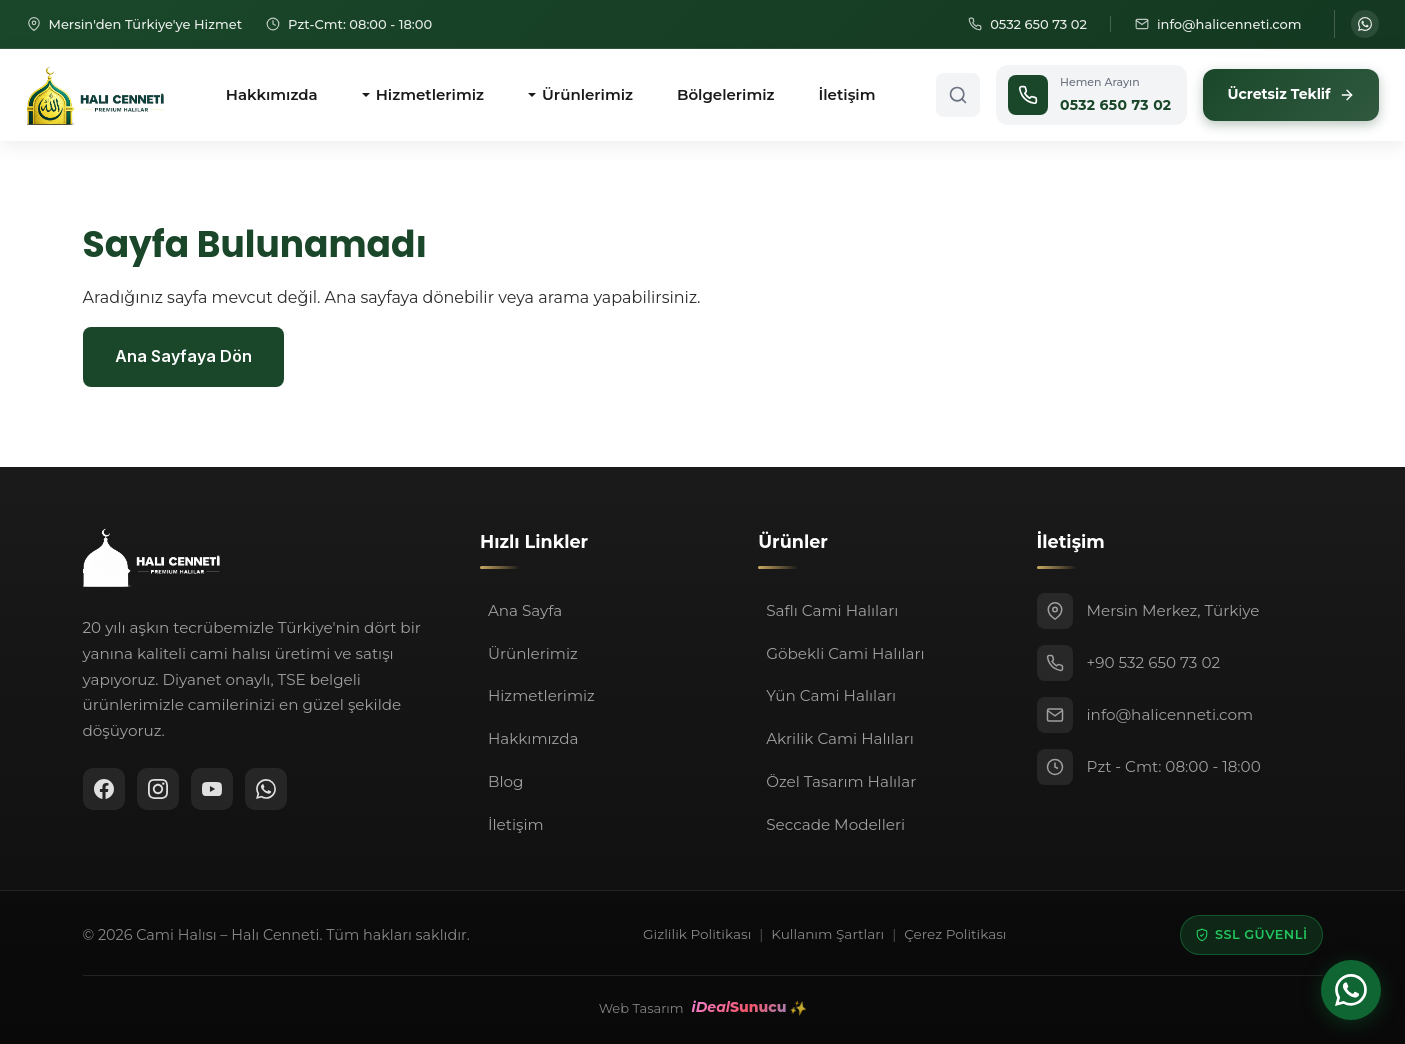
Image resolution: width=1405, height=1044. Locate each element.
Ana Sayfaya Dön (183, 356)
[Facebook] (104, 789)
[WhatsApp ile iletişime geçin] (1365, 24)
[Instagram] (158, 789)
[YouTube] (212, 789)
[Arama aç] (958, 95)
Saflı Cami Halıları (832, 610)
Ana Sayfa (525, 610)
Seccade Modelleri (835, 824)
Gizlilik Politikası (697, 934)
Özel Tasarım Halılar (841, 781)
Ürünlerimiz (587, 94)
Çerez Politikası (955, 934)
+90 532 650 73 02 (1154, 662)
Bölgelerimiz (726, 94)
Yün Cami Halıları (831, 695)
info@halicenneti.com (1170, 714)
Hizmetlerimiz (430, 94)
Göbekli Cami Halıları (845, 653)
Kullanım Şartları (827, 934)
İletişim (847, 94)
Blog (505, 781)
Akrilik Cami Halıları (840, 738)
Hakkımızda (272, 94)
